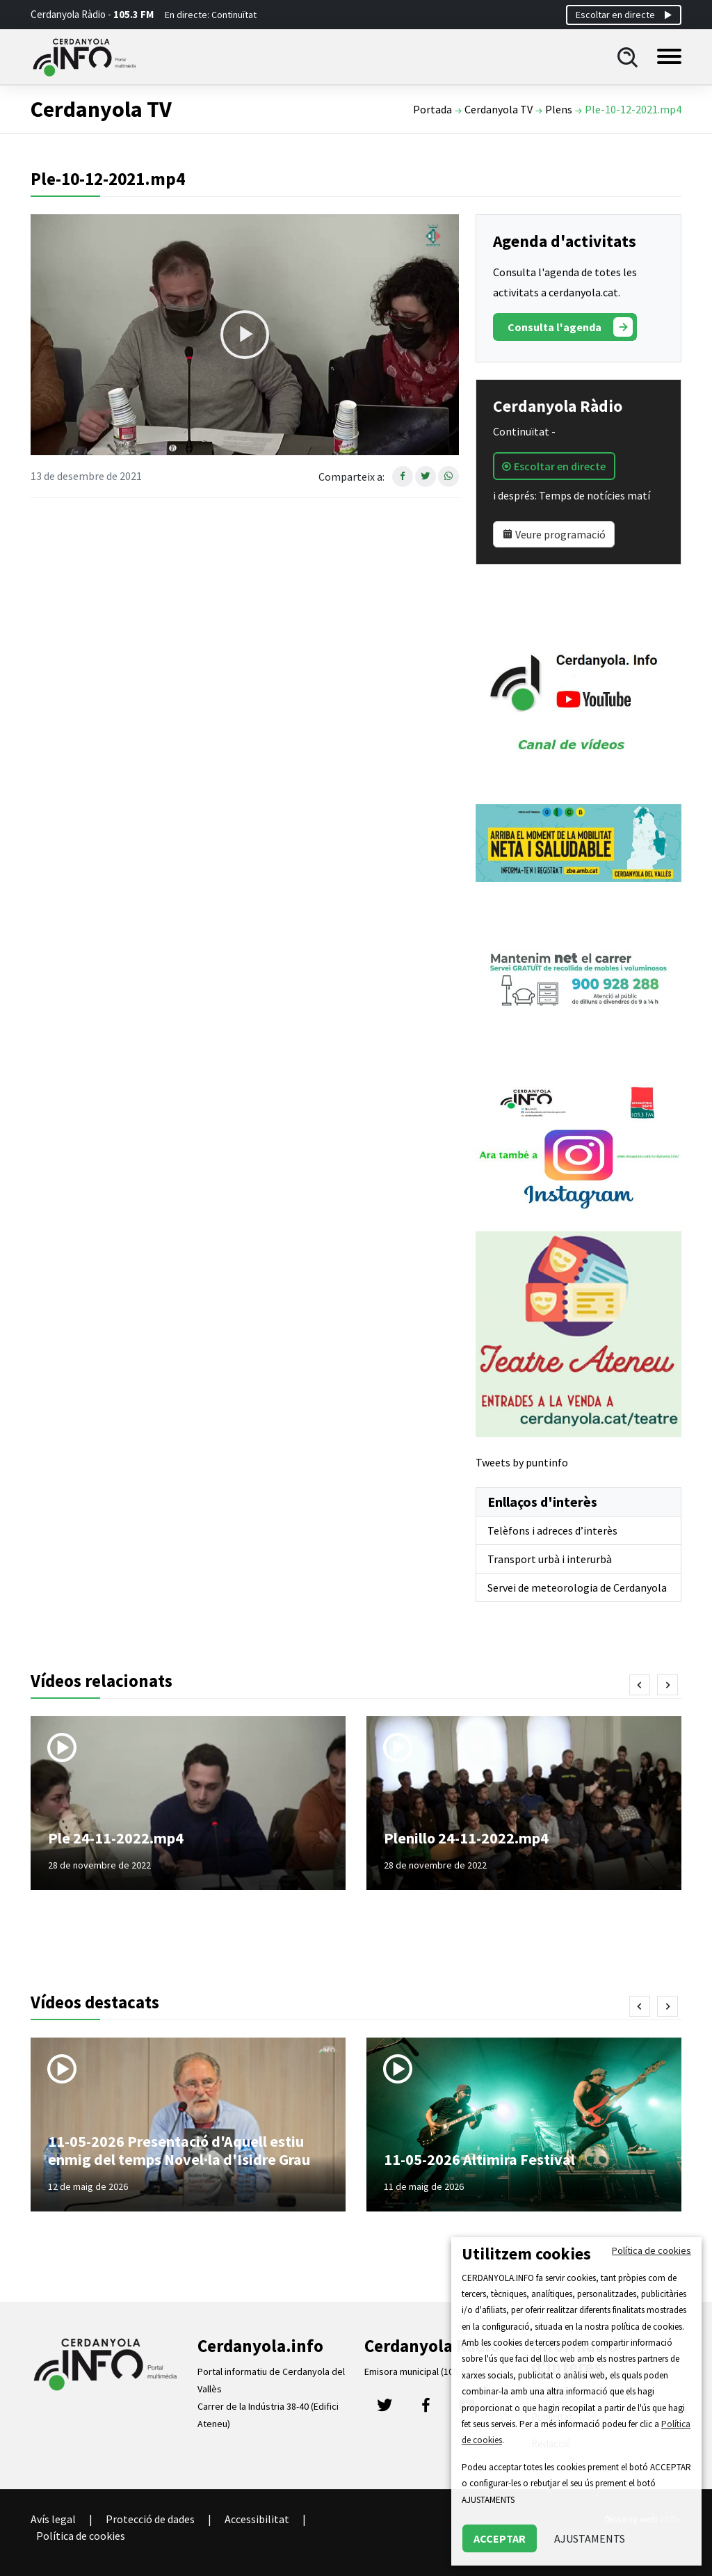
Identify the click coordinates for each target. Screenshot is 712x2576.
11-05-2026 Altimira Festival (479, 2159)
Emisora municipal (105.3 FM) (423, 2371)
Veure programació (554, 534)
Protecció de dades (150, 2519)
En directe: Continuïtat (211, 14)
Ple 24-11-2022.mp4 (116, 1838)
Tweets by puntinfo (522, 1462)
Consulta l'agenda (570, 327)
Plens (558, 109)
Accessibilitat (257, 2519)
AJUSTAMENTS (589, 2538)
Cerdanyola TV (498, 109)
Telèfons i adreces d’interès (552, 1530)
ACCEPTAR (500, 2538)
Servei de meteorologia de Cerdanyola (577, 1587)
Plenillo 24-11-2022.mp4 (466, 1838)
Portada (432, 109)
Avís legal (53, 2519)
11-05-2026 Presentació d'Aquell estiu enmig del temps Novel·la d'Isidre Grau (179, 2150)
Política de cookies (80, 2536)
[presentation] (639, 1684)
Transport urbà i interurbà (549, 1559)
